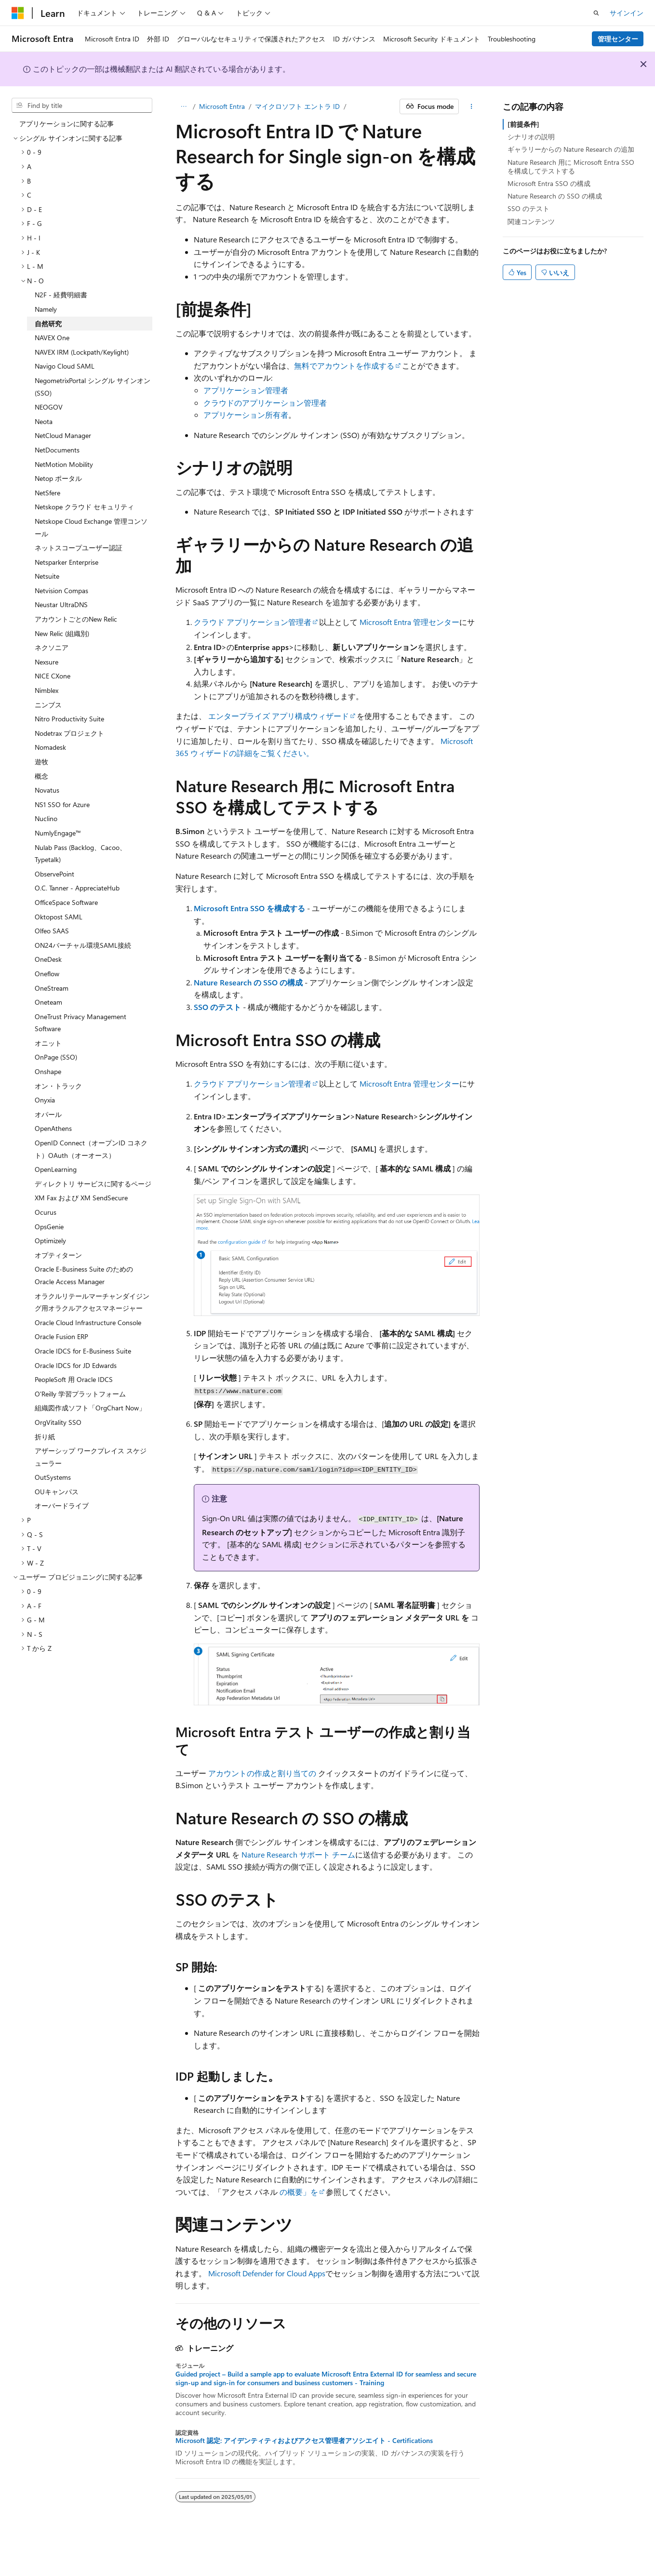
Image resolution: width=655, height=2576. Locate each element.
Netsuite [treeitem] (47, 576)
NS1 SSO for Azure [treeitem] (62, 804)
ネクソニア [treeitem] (51, 647)
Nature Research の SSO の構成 (248, 982)
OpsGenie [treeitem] (49, 1226)
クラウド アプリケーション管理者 (252, 622)
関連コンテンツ (531, 221)
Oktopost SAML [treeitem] (58, 916)
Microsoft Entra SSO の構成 (549, 183)
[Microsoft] (18, 13)
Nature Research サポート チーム (298, 1854)
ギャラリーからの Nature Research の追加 (571, 149)
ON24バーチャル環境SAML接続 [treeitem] (83, 945)
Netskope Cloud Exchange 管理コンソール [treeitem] (91, 527)
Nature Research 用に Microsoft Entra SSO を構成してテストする (571, 166)
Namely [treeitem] (46, 309)
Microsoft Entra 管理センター (409, 622)
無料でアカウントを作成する (344, 365)
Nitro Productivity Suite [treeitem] (69, 718)
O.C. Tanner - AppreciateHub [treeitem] (77, 887)
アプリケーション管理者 (245, 390)
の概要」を (299, 2192)
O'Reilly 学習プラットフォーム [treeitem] (80, 1393)
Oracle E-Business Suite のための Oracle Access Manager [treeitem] (84, 1275)
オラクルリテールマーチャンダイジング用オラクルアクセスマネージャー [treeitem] (92, 1302)
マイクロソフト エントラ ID (297, 106)
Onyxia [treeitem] (45, 1099)
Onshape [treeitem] (48, 1071)
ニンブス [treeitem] (48, 704)
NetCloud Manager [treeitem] (63, 435)
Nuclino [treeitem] (46, 818)
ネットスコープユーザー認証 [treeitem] (78, 547)
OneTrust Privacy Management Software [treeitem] (80, 1023)
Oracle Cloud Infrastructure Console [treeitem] (88, 1322)
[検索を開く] (596, 13)
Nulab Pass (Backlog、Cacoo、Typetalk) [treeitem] (80, 853)
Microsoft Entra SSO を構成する (249, 908)
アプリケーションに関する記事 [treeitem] (66, 123)
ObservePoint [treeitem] (54, 873)
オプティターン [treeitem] (58, 1255)
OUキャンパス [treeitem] (57, 1491)
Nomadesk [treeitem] (50, 747)
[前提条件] (523, 124)
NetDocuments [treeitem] (57, 449)
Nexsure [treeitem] (46, 661)
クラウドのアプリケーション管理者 (265, 403)
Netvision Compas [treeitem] (61, 590)
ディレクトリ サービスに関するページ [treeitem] (93, 1183)
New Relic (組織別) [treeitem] (62, 633)
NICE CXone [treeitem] (52, 675)
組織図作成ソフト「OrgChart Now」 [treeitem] (90, 1407)
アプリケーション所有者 (245, 415)
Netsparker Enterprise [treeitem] (66, 562)
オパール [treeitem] (48, 1114)
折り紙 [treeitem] (45, 1436)
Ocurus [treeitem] (45, 1212)
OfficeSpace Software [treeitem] (66, 902)
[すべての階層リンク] (183, 106)
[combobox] (82, 105)
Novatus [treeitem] (47, 790)
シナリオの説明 (531, 136)
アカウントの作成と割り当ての (262, 1773)
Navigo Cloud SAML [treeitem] (64, 366)
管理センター (618, 38)
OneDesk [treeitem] (48, 959)
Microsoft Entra (222, 106)
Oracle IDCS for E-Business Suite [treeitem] (83, 1350)
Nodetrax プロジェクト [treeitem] (69, 733)
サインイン (626, 12)
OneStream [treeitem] (51, 988)
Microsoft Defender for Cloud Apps (266, 2273)
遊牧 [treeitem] (41, 761)
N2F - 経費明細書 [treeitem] (61, 294)
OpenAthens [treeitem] (53, 1128)
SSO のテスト (217, 1007)
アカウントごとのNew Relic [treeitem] (76, 619)
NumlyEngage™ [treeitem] (58, 832)
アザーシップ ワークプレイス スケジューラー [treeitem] (91, 1457)
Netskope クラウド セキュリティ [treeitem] (84, 506)
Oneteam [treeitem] (48, 1002)
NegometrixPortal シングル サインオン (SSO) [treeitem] (92, 387)
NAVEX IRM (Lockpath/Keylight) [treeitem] (82, 352)
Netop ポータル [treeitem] (58, 478)
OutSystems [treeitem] (53, 1477)
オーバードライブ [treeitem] (62, 1505)
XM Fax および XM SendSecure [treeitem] (81, 1197)
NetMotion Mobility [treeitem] (64, 464)
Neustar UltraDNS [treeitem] (61, 604)
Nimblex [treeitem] (46, 690)
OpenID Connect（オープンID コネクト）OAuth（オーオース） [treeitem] (91, 1149)
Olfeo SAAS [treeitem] (52, 930)
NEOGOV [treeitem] (49, 407)
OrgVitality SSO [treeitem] (58, 1422)
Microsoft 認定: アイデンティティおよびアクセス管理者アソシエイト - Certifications (304, 2440)
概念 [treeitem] (41, 776)
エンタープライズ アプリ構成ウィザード (278, 716)
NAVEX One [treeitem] (52, 337)
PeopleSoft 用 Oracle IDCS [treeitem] (74, 1379)
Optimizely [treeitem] (50, 1240)
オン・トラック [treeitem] (58, 1085)
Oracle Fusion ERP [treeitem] (61, 1336)
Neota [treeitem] (44, 421)
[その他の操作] (471, 106)
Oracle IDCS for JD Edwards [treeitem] (76, 1365)
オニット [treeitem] (48, 1043)
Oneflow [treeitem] (47, 973)
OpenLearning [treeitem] (56, 1169)
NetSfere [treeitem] (47, 492)
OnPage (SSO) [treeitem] (56, 1057)
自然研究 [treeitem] (48, 323)
